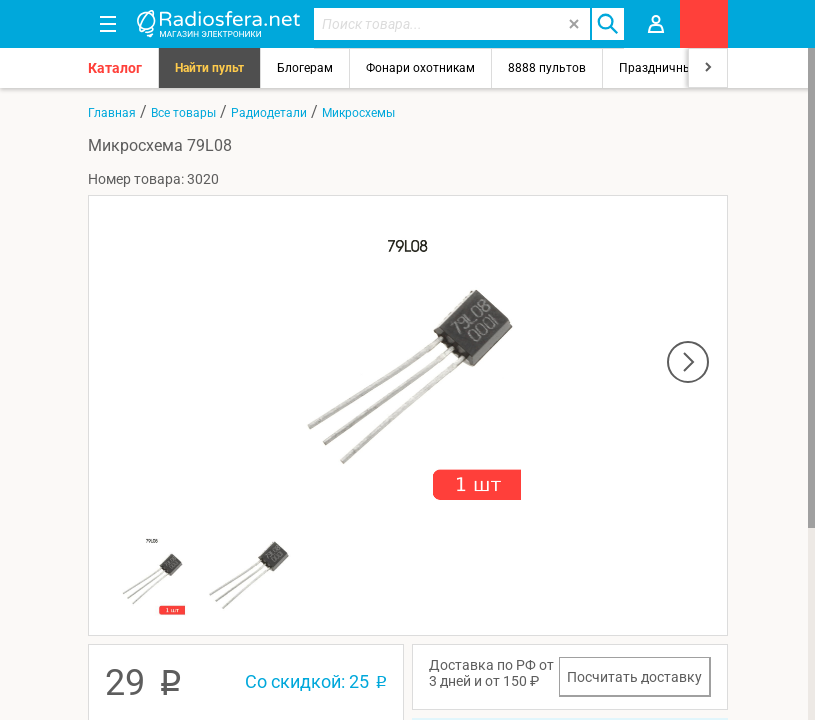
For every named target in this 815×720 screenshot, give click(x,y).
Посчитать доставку (634, 677)
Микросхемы (358, 113)
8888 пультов (547, 68)
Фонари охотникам (420, 68)
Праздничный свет (673, 68)
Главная (112, 113)
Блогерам (305, 68)
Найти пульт (209, 68)
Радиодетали (269, 113)
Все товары (183, 113)
